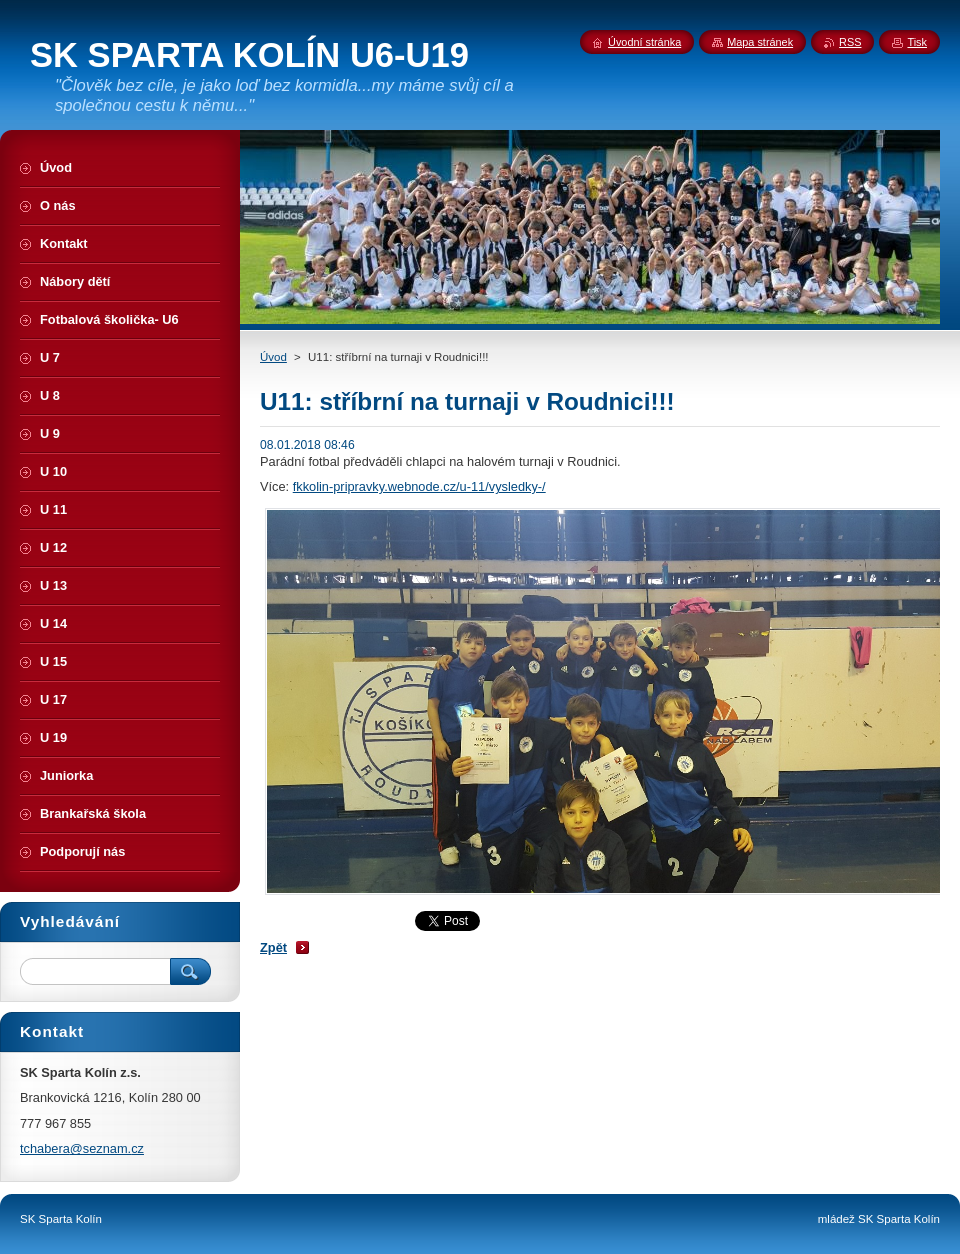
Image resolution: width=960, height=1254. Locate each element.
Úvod (273, 357)
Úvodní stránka (644, 42)
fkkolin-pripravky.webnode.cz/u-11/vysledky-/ (419, 486)
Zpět (273, 947)
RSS (850, 42)
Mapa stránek (760, 42)
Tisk (917, 42)
